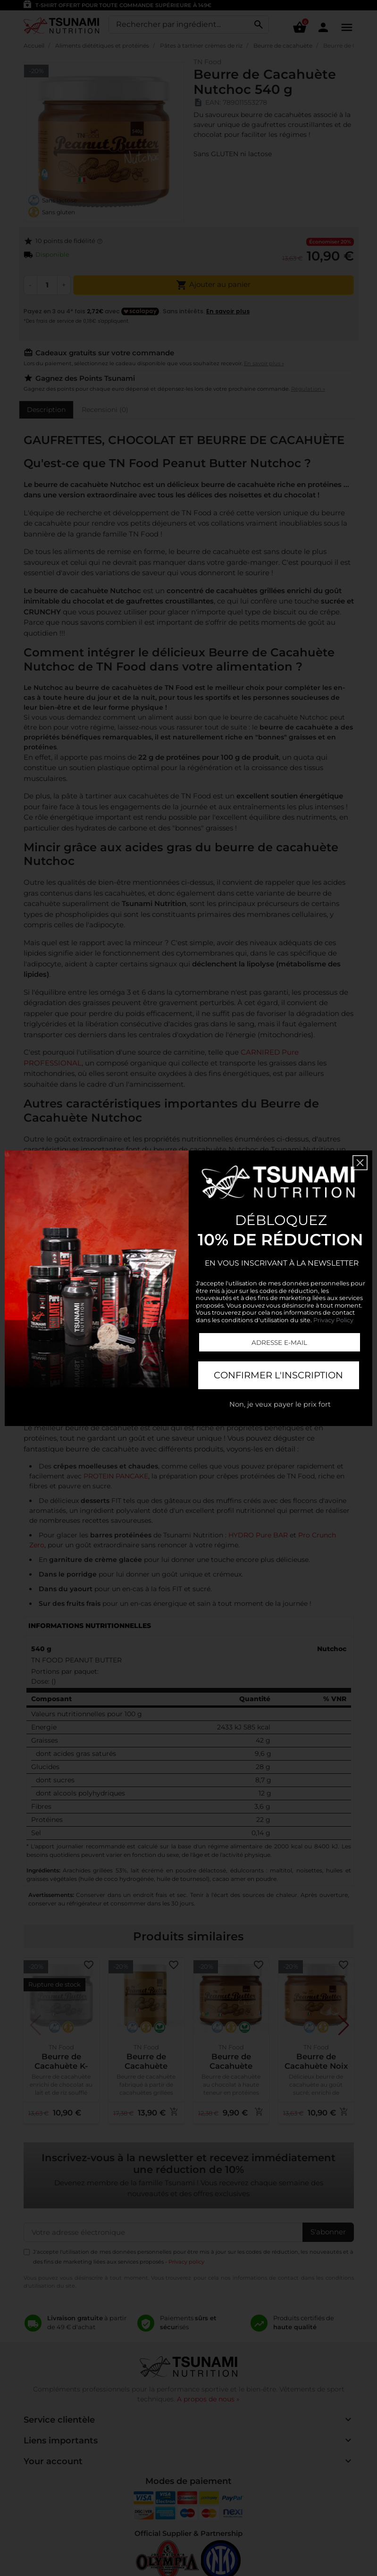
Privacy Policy (333, 1320)
